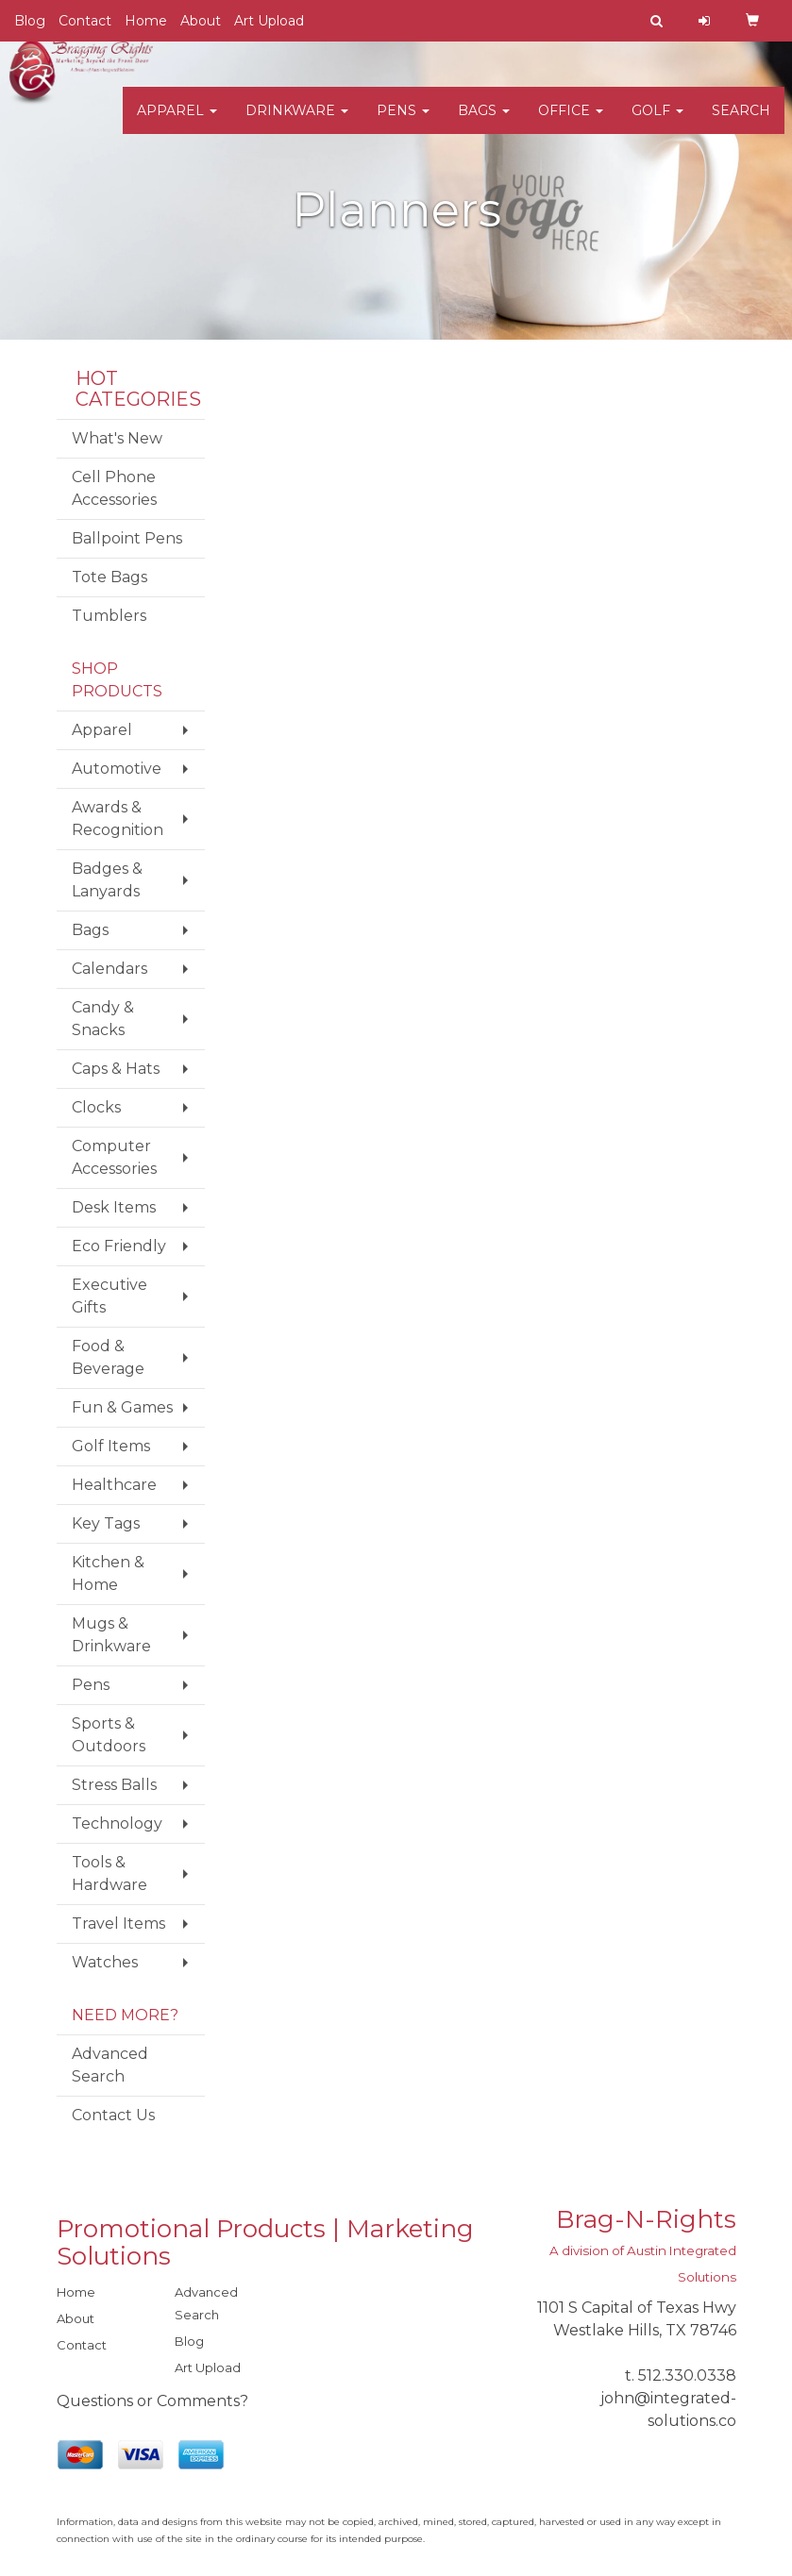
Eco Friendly (119, 1246)
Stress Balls (114, 1785)
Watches (105, 1962)
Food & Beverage (108, 1357)
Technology (117, 1823)
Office (570, 122)
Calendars (109, 969)
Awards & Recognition (117, 818)
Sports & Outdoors (108, 1735)
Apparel (177, 122)
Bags (484, 122)
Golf (657, 122)
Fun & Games (122, 1407)
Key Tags (106, 1523)
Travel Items (118, 1923)
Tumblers (109, 616)
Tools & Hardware (109, 1873)
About (200, 20)
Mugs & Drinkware (111, 1634)
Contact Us (113, 2115)
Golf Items (111, 1446)
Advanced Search (110, 2065)
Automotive (116, 769)
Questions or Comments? (152, 2401)
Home (146, 20)
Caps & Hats (116, 1069)
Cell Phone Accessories (114, 488)
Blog (29, 20)
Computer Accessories (114, 1157)
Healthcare (114, 1485)
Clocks (96, 1107)
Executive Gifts (109, 1296)
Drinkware (296, 122)
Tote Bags (109, 577)
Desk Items (114, 1207)
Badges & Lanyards (107, 880)
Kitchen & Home (108, 1573)
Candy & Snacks (103, 1018)
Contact (85, 20)
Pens (403, 122)
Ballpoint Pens (127, 538)
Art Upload (269, 20)
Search (741, 122)
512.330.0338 (687, 2375)
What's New (117, 438)
